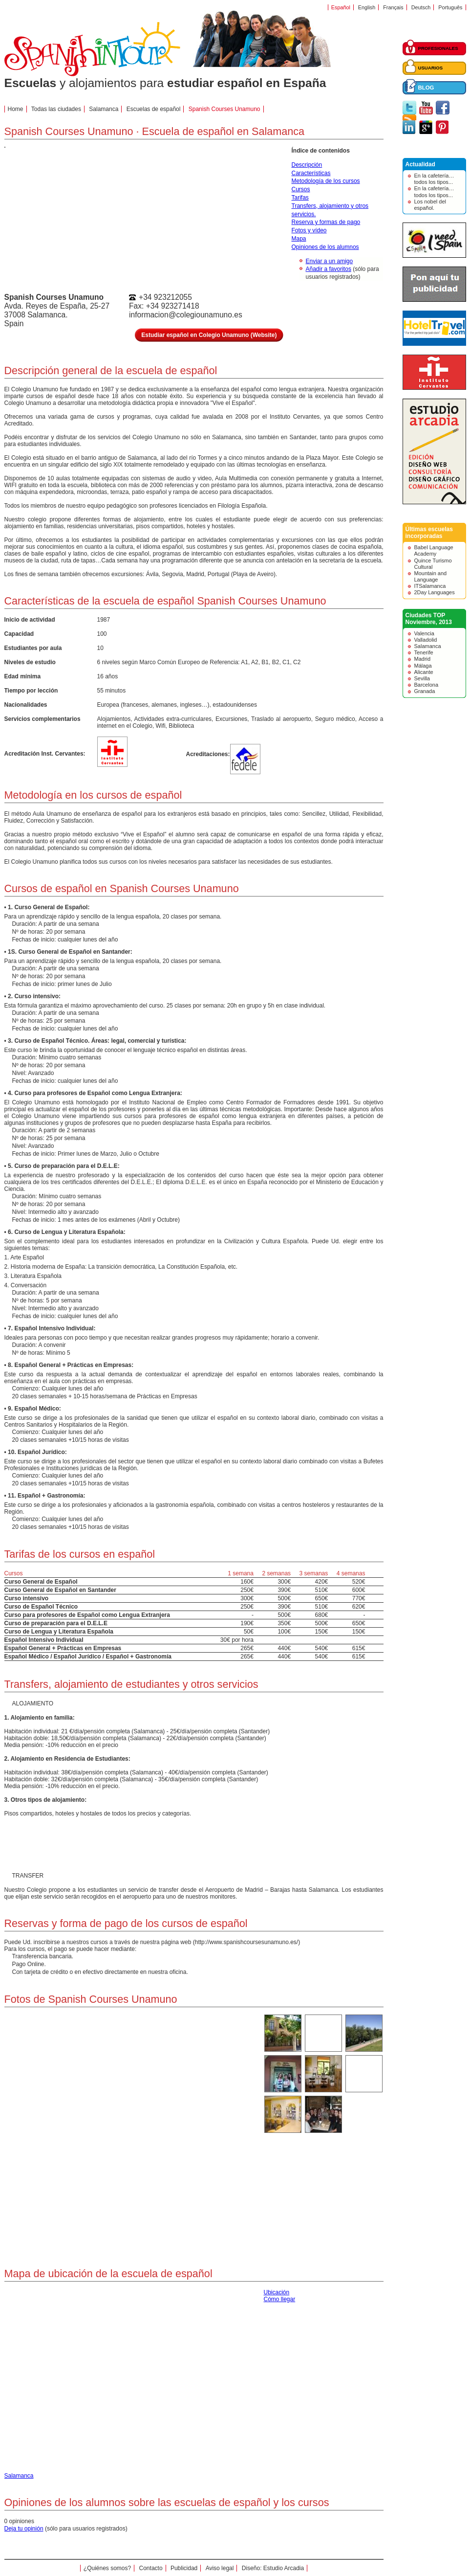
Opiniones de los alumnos (325, 247)
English (366, 7)
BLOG (426, 87)
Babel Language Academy (433, 550)
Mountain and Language (430, 576)
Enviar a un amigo (329, 261)
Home (15, 109)
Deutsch (421, 7)
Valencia (424, 633)
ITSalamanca (430, 586)
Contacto (151, 2568)
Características (311, 173)
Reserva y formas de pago (326, 222)
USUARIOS (430, 67)
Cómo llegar (280, 2299)
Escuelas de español (154, 109)
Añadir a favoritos (328, 269)
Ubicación (277, 2292)
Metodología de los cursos (326, 181)
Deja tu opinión (23, 2528)
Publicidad (184, 2568)
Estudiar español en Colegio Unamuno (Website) (209, 335)
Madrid (422, 659)
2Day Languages (434, 592)
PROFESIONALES (438, 48)
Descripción (307, 164)
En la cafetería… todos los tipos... (434, 179)
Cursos (301, 189)
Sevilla (422, 678)
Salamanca (427, 646)
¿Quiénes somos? (107, 2568)
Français (393, 7)
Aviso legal (220, 2568)
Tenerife (423, 652)
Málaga (423, 666)
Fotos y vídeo (309, 230)
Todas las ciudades (56, 109)
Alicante (423, 672)
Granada (424, 691)
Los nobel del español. (430, 205)
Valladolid (425, 640)
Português (450, 7)
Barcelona (426, 685)
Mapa (299, 238)
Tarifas (300, 197)
